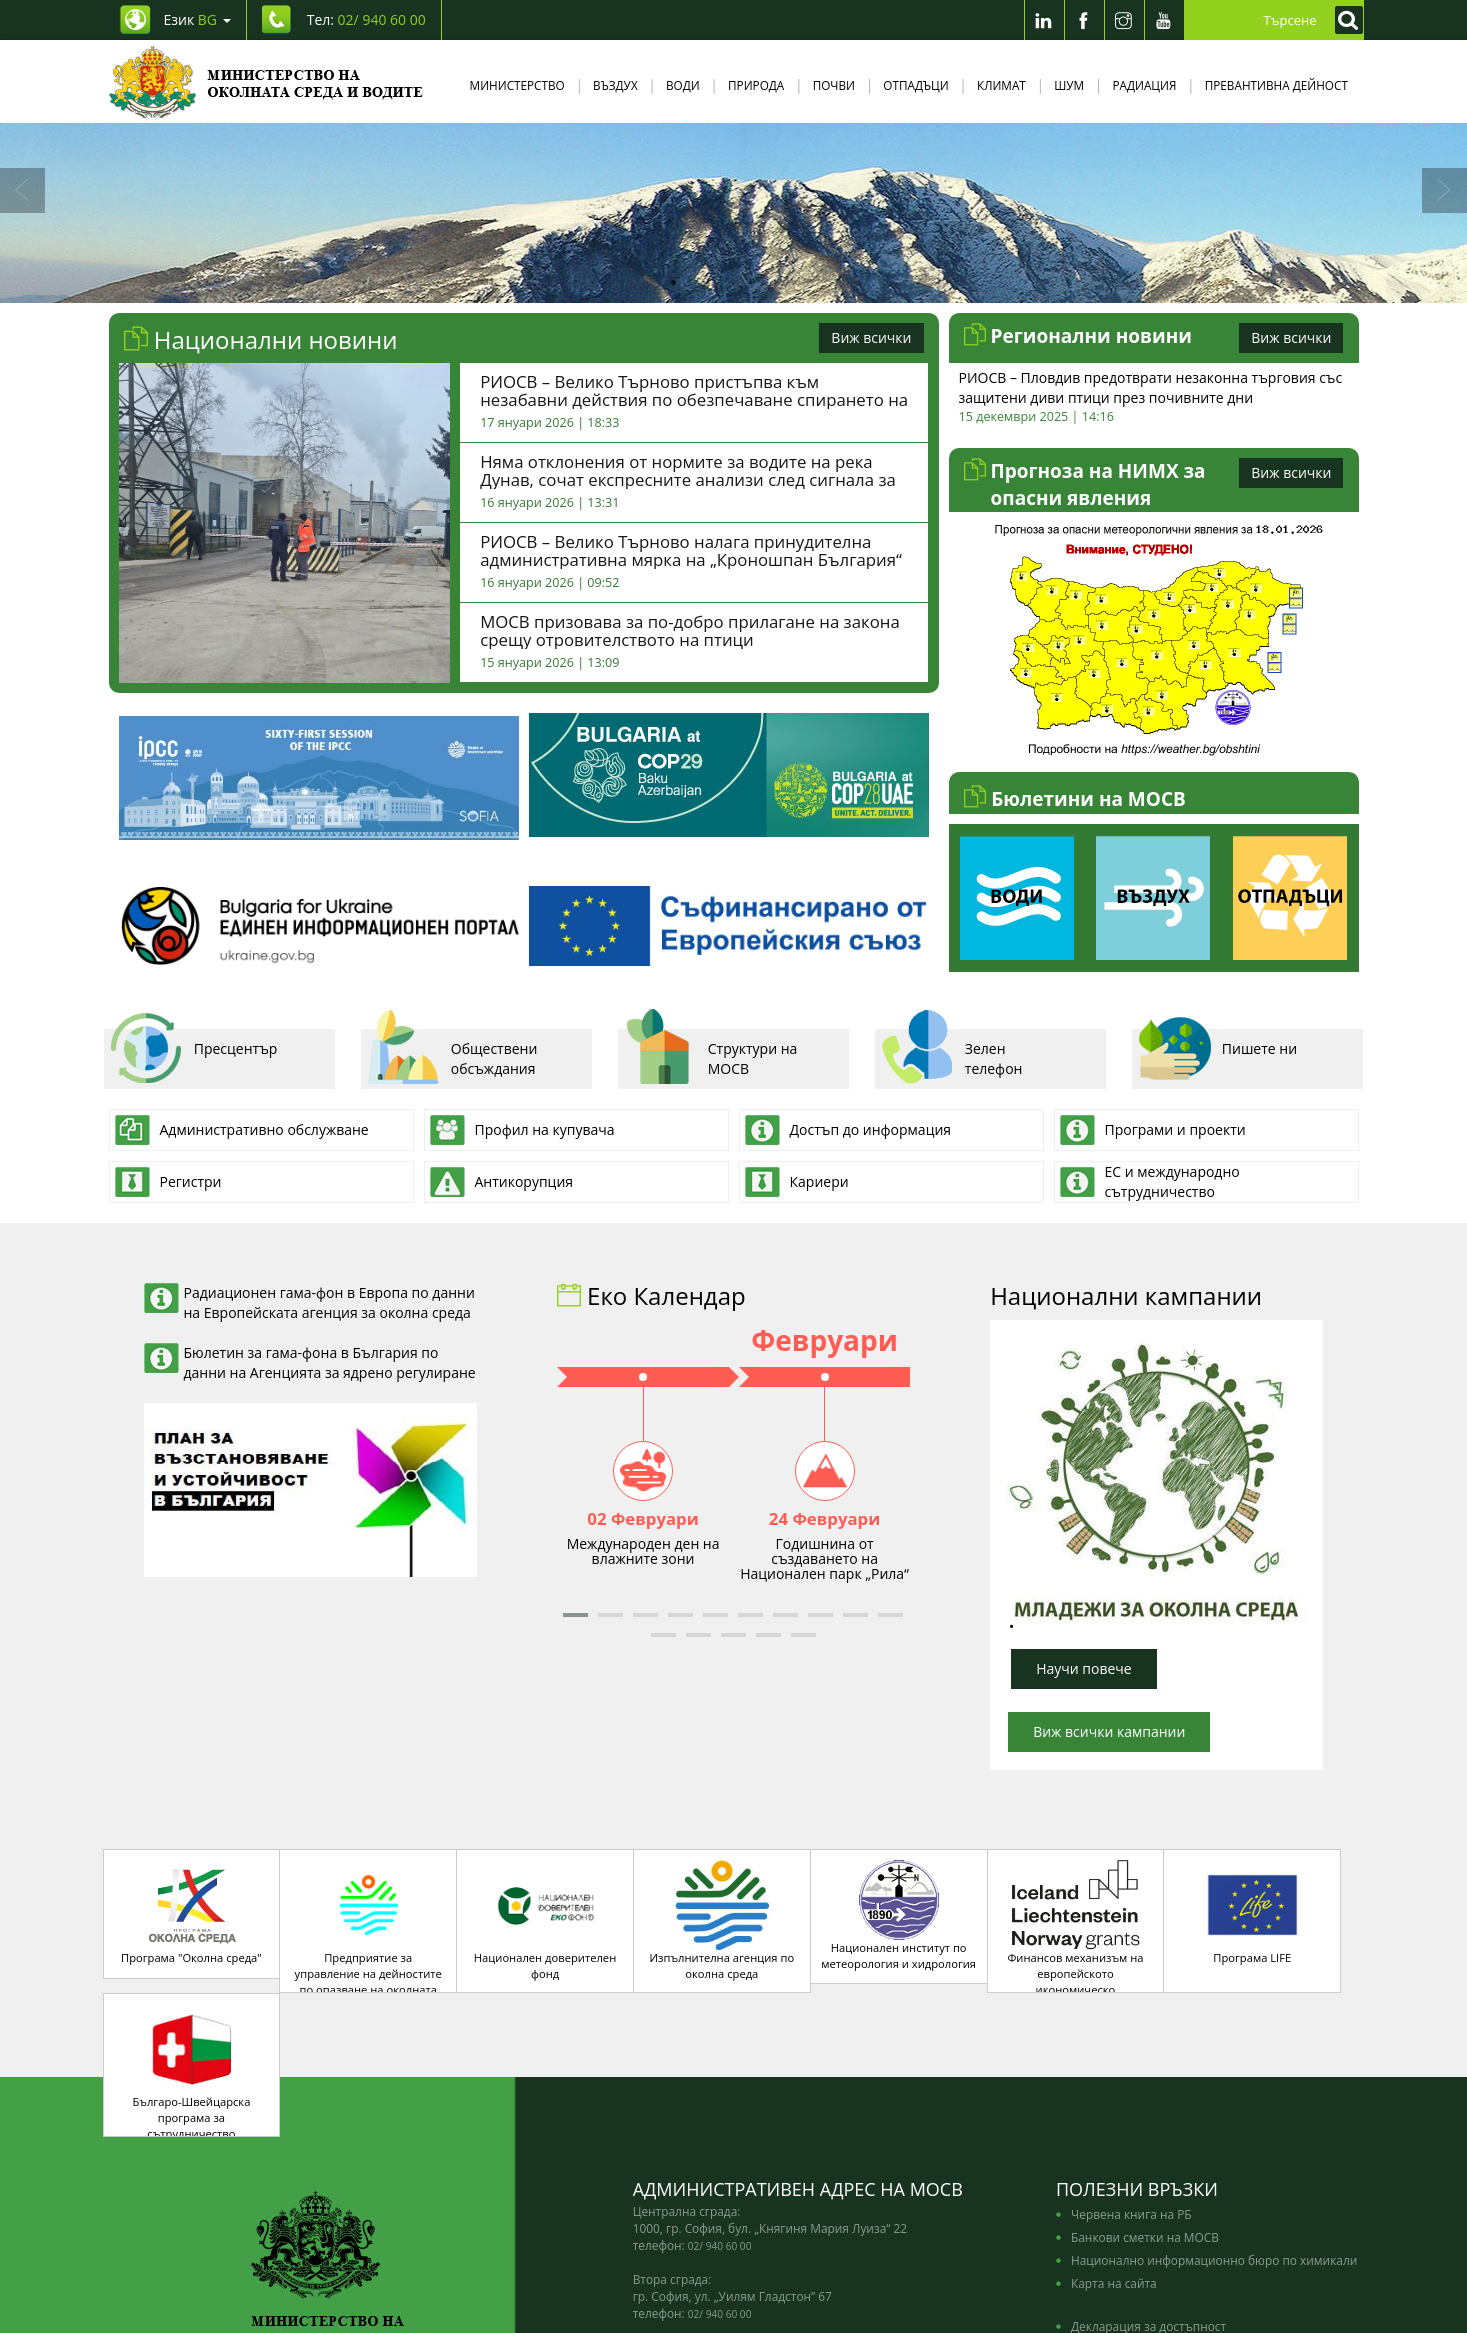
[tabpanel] (733, 213)
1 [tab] (674, 283)
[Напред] (1444, 190)
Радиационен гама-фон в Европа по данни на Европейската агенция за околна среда (329, 1302)
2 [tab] (704, 283)
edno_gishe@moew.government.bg (759, 2236)
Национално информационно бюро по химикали (1214, 2148)
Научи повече (1084, 1668)
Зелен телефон (951, 1056)
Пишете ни (1217, 1056)
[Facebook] (1084, 20)
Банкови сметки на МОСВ (1145, 2125)
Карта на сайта (1114, 2171)
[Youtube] (1164, 20)
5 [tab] (794, 283)
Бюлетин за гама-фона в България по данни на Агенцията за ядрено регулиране (330, 1362)
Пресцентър (193, 1056)
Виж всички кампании (1109, 1731)
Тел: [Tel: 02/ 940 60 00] (366, 19)
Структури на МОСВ (710, 1056)
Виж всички (871, 337)
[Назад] (22, 190)
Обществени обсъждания (452, 1056)
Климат (1001, 85)
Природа (756, 85)
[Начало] (266, 81)
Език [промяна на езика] (197, 19)
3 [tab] (734, 283)
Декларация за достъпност (1148, 2214)
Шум (1069, 85)
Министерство (517, 85)
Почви (834, 85)
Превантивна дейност (1276, 85)
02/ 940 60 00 (720, 2134)
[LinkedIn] (1044, 20)
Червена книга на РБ (1131, 2102)
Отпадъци (915, 85)
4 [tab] (764, 283)
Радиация (1144, 85)
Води (683, 85)
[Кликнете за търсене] (1344, 20)
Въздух (615, 85)
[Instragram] (1124, 20)
